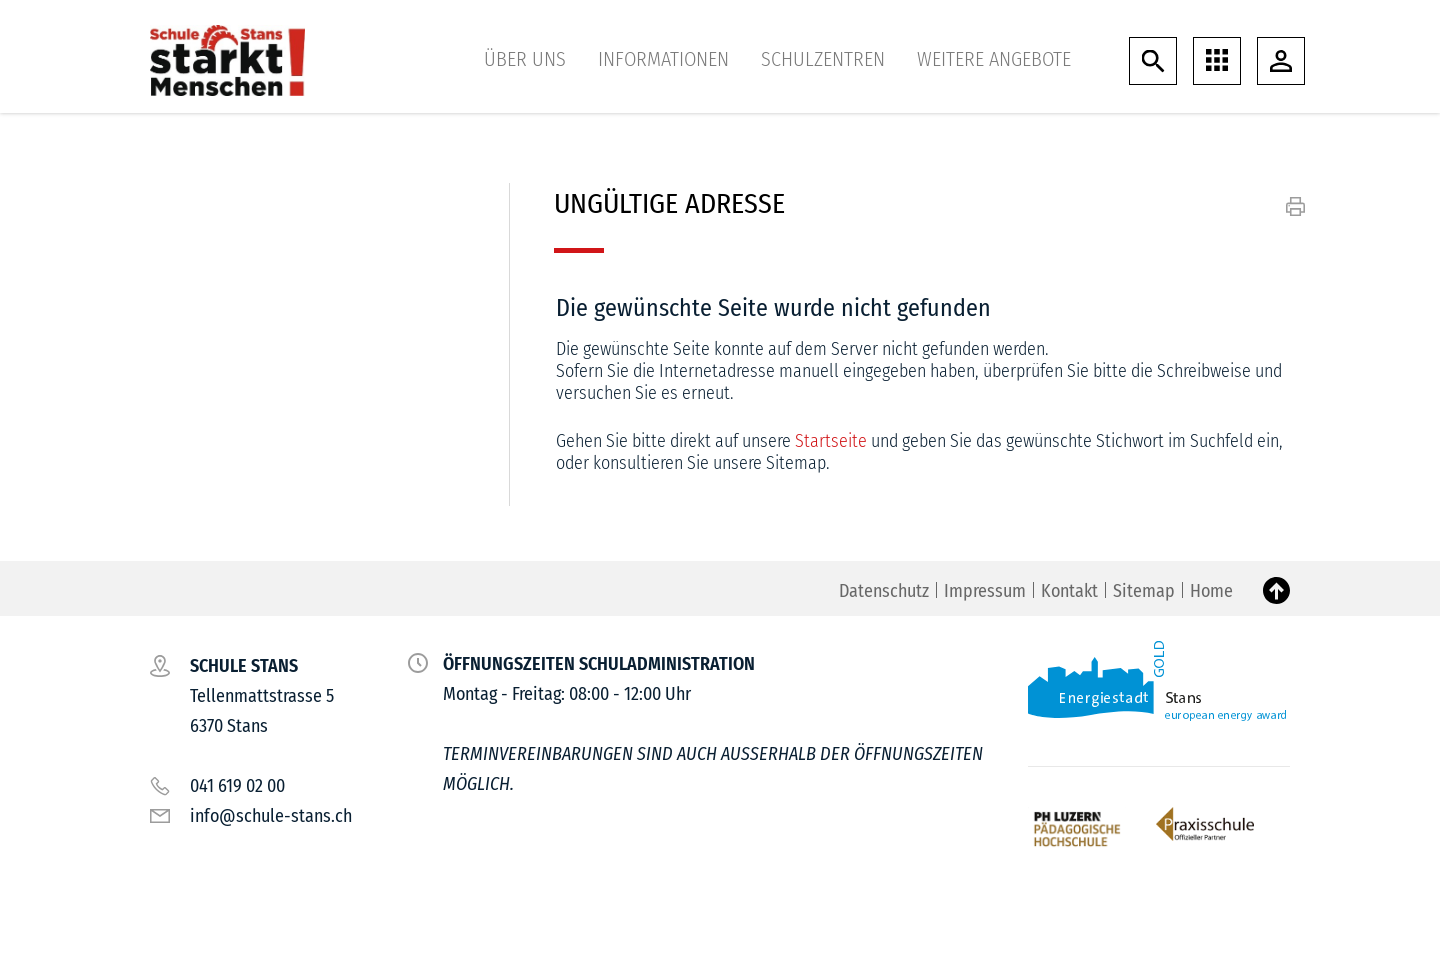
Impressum (985, 591)
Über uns (525, 59)
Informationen (663, 59)
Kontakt (1069, 591)
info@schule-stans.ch (271, 816)
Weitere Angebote (994, 59)
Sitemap (1144, 591)
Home (1211, 591)
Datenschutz (884, 591)
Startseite (831, 441)
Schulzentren (823, 59)
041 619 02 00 (237, 786)
